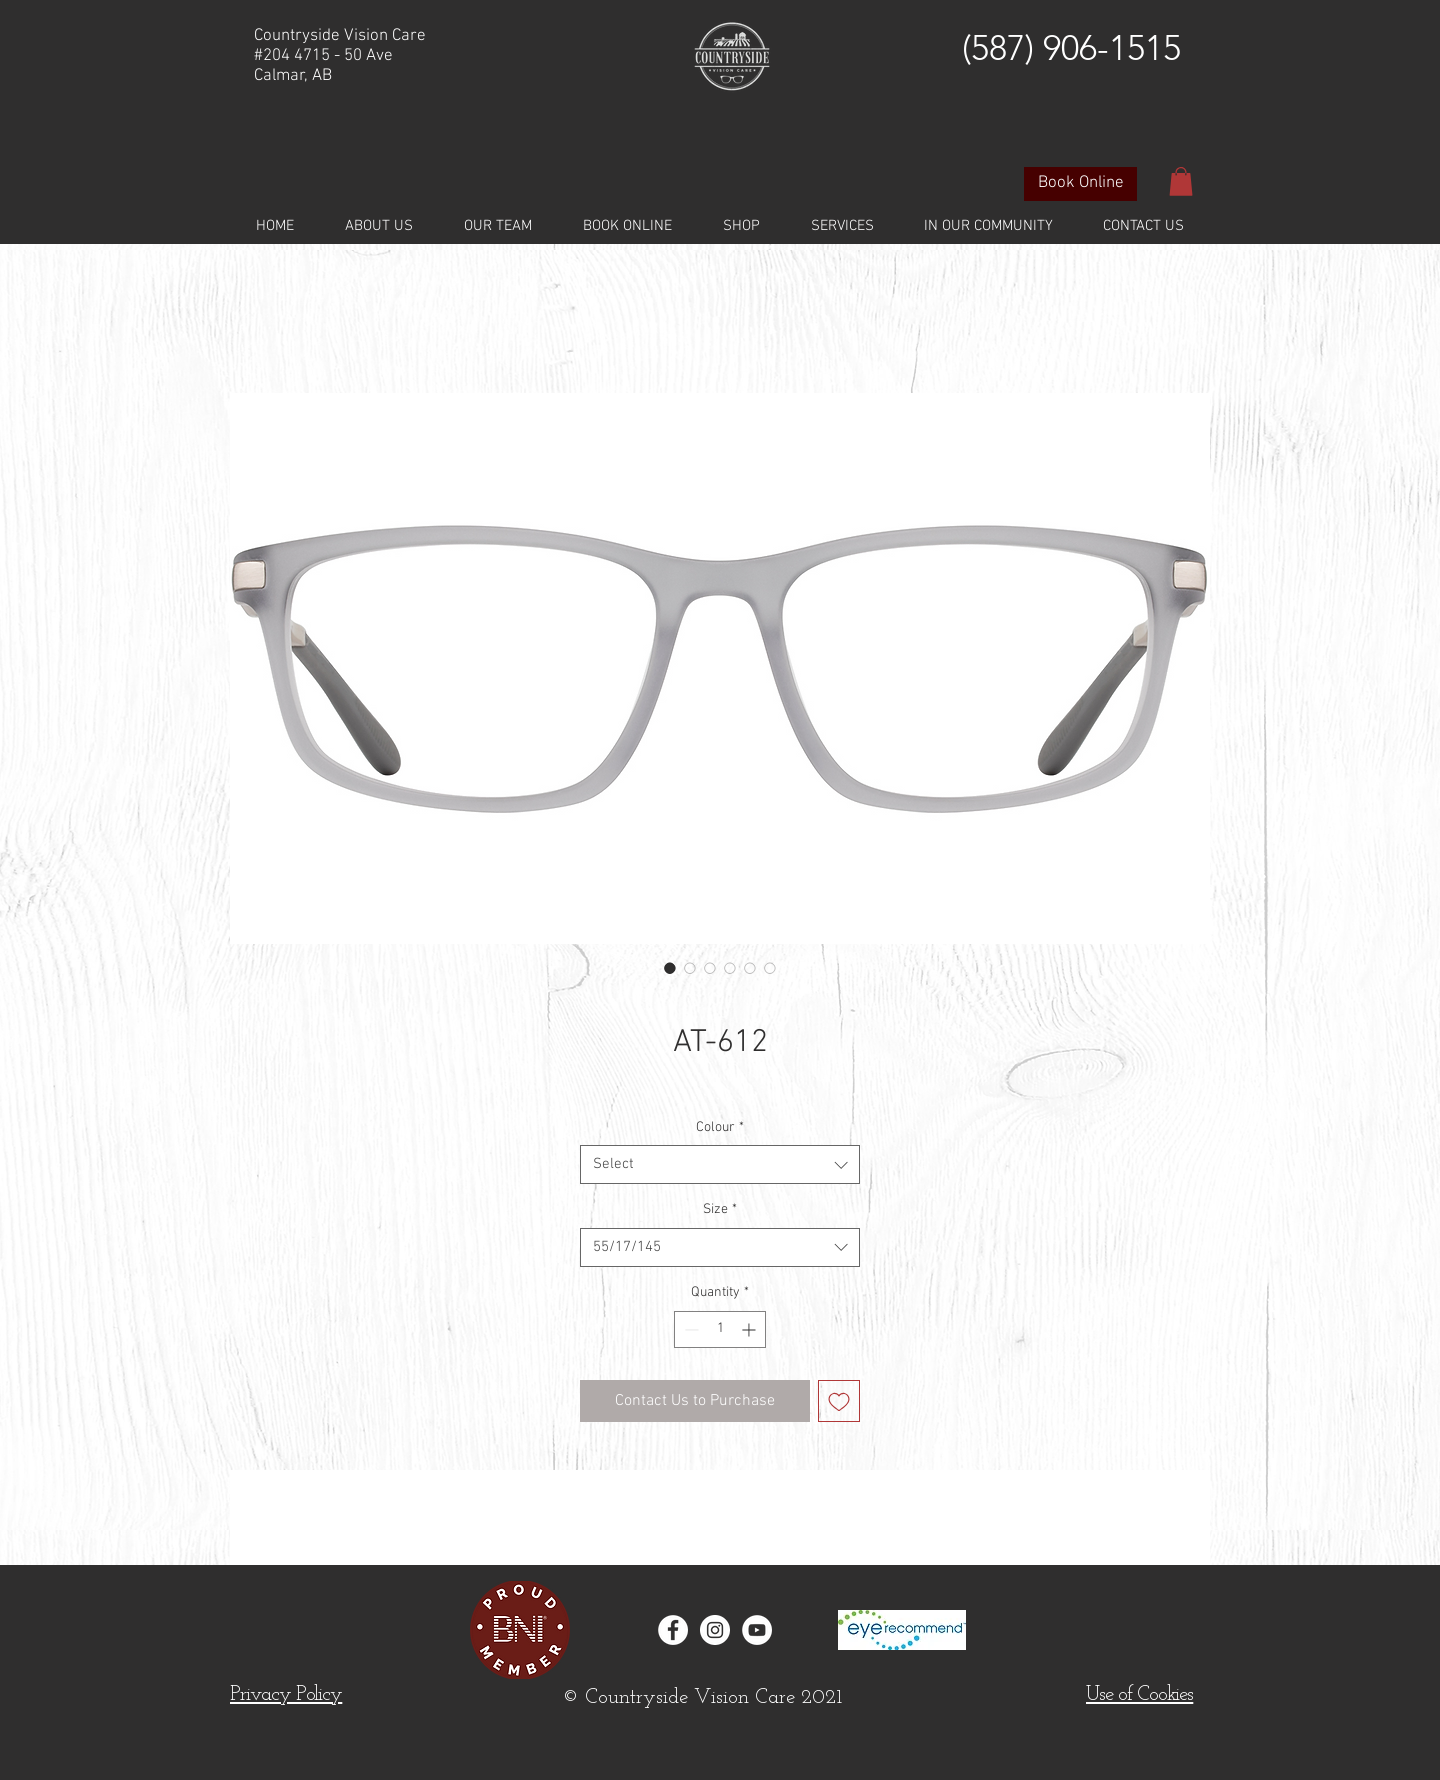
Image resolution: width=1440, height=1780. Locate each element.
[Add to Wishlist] (839, 1401)
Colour (720, 1127)
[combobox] (720, 1164)
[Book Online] (1080, 184)
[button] (1181, 181)
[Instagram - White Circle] (715, 1630)
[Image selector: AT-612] (670, 968)
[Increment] (750, 1329)
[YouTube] (757, 1630)
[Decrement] (689, 1329)
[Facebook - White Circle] (673, 1630)
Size (720, 1209)
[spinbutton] (720, 1329)
